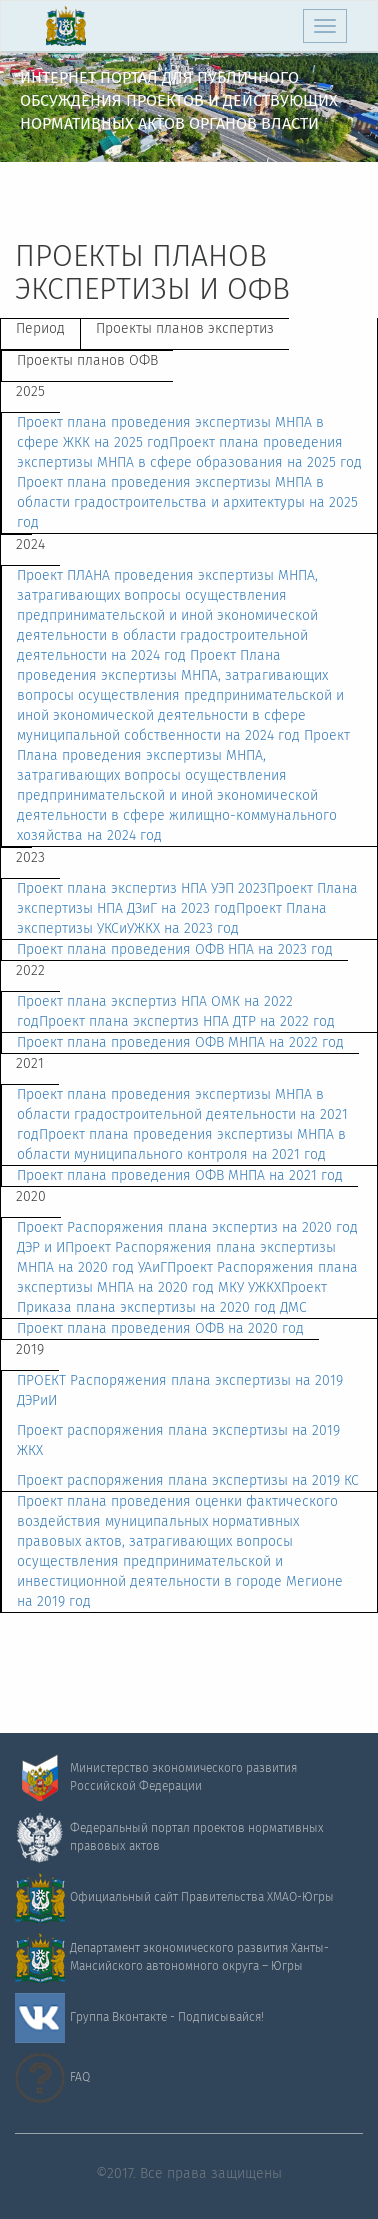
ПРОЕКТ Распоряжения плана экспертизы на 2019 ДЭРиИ (180, 1391)
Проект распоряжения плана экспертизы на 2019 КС (188, 1481)
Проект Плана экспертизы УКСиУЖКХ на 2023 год (172, 919)
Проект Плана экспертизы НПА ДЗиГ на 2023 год (187, 899)
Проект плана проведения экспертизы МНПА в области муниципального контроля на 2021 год (181, 1145)
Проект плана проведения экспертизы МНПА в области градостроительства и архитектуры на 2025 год (187, 503)
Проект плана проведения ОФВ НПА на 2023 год (175, 950)
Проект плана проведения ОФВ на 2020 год (160, 1329)
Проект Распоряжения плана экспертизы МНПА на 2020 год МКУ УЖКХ (187, 1278)
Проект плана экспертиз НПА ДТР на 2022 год (187, 1022)
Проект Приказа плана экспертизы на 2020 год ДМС (172, 1298)
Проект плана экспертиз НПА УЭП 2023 (142, 889)
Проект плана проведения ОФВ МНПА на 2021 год (180, 1176)
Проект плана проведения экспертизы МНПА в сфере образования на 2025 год (189, 453)
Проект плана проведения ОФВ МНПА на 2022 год (180, 1043)
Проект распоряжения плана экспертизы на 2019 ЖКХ (178, 1441)
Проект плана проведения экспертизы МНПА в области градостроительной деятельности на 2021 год (182, 1115)
